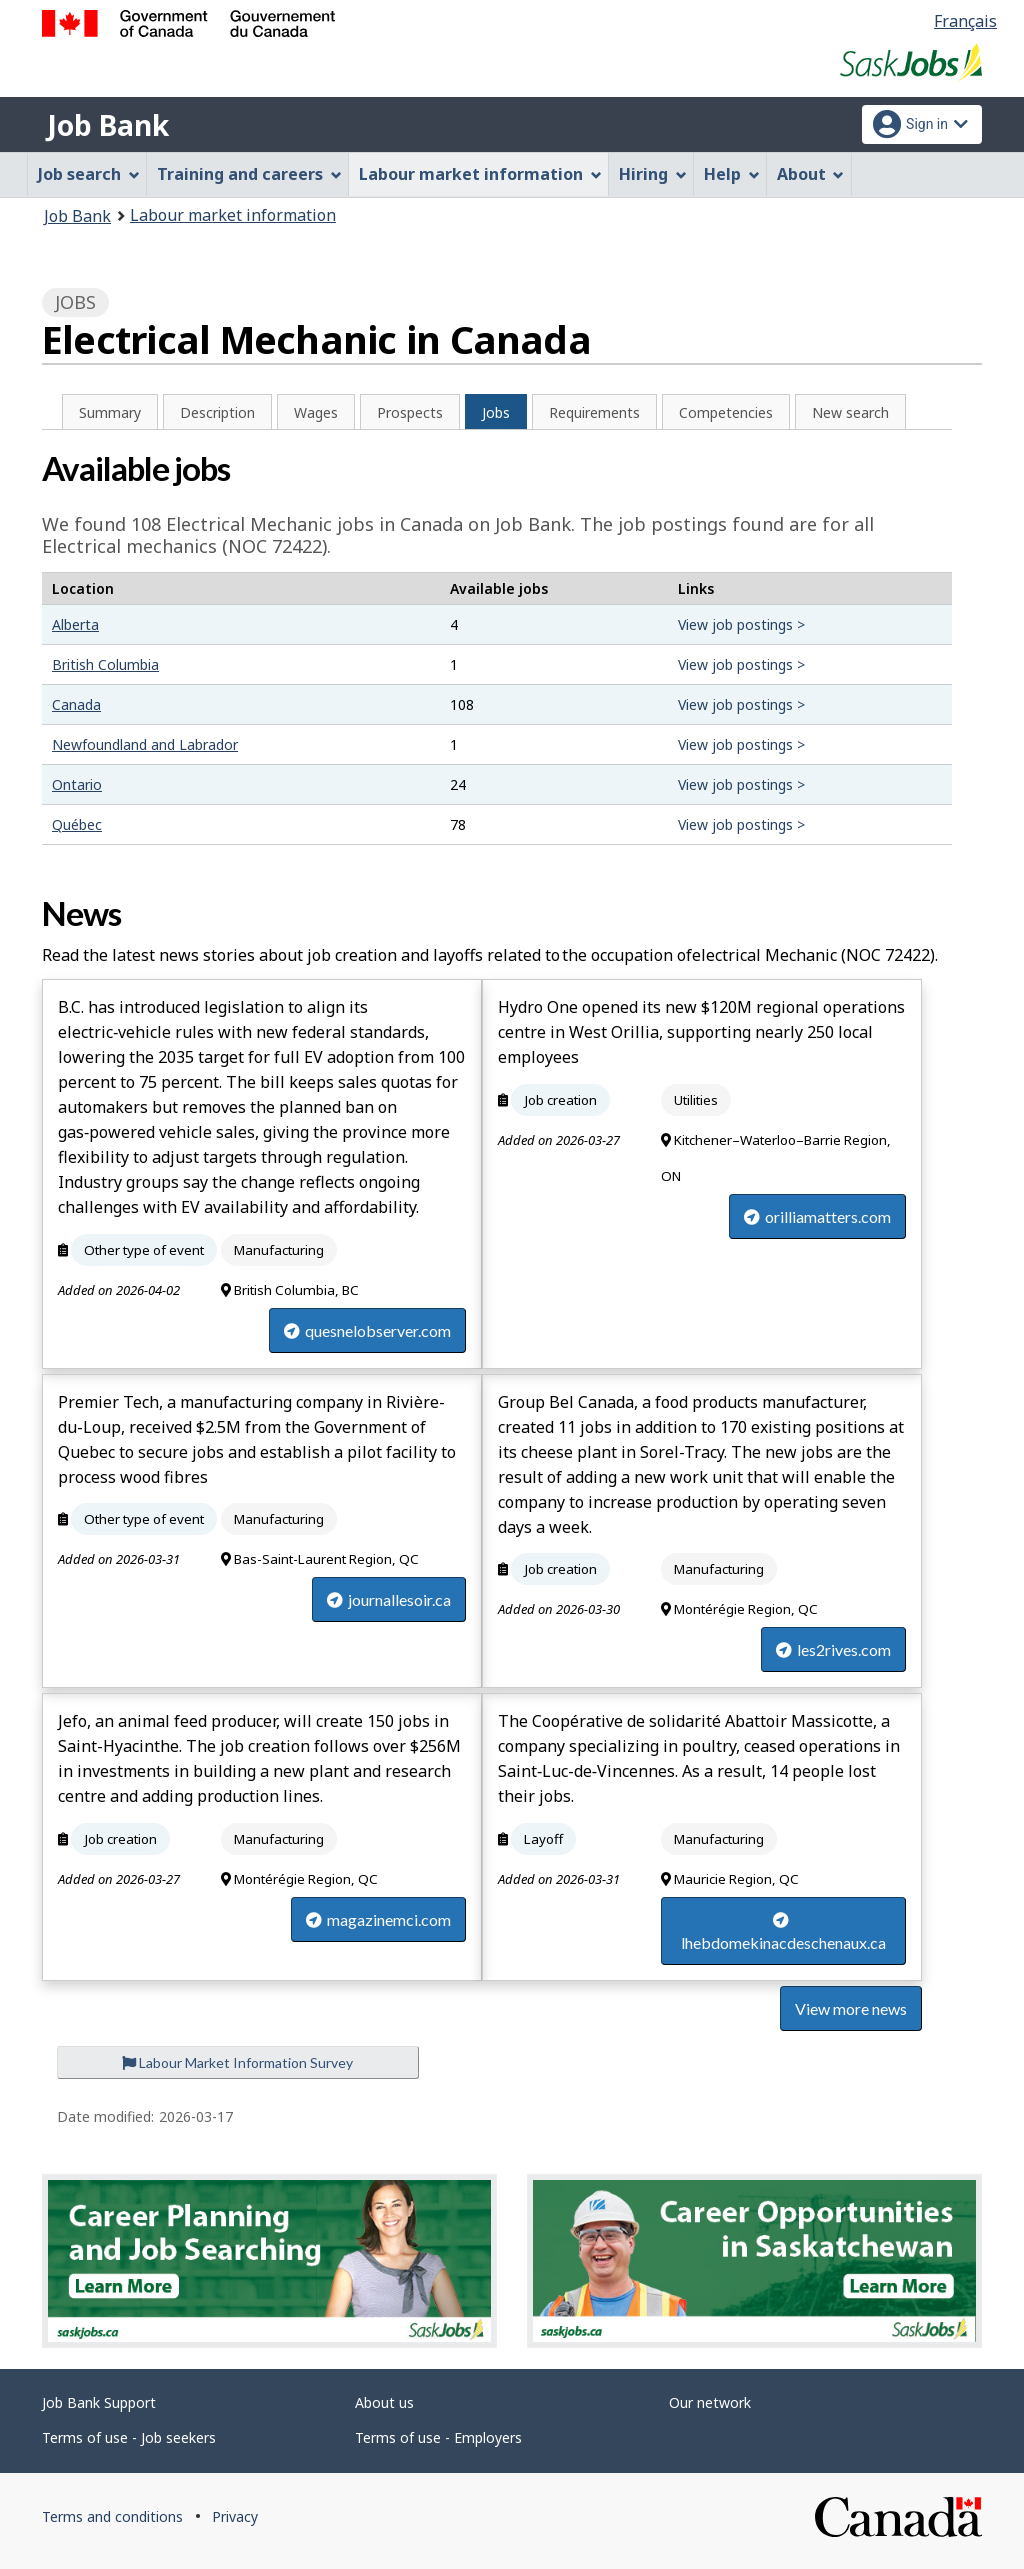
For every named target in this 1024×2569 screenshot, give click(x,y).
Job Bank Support (99, 2402)
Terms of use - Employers (438, 2437)
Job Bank (108, 125)
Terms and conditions (112, 2516)
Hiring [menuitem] (653, 174)
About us (384, 2402)
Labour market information (233, 215)
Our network (710, 2402)
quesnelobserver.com (367, 1330)
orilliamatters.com (817, 1216)
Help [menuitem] (732, 174)
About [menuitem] (811, 174)
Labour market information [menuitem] (480, 174)
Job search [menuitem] (89, 174)
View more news (851, 2008)
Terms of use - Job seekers (129, 2437)
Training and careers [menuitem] (249, 174)
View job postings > (741, 624)
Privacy (235, 2516)
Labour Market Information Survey (237, 2062)
